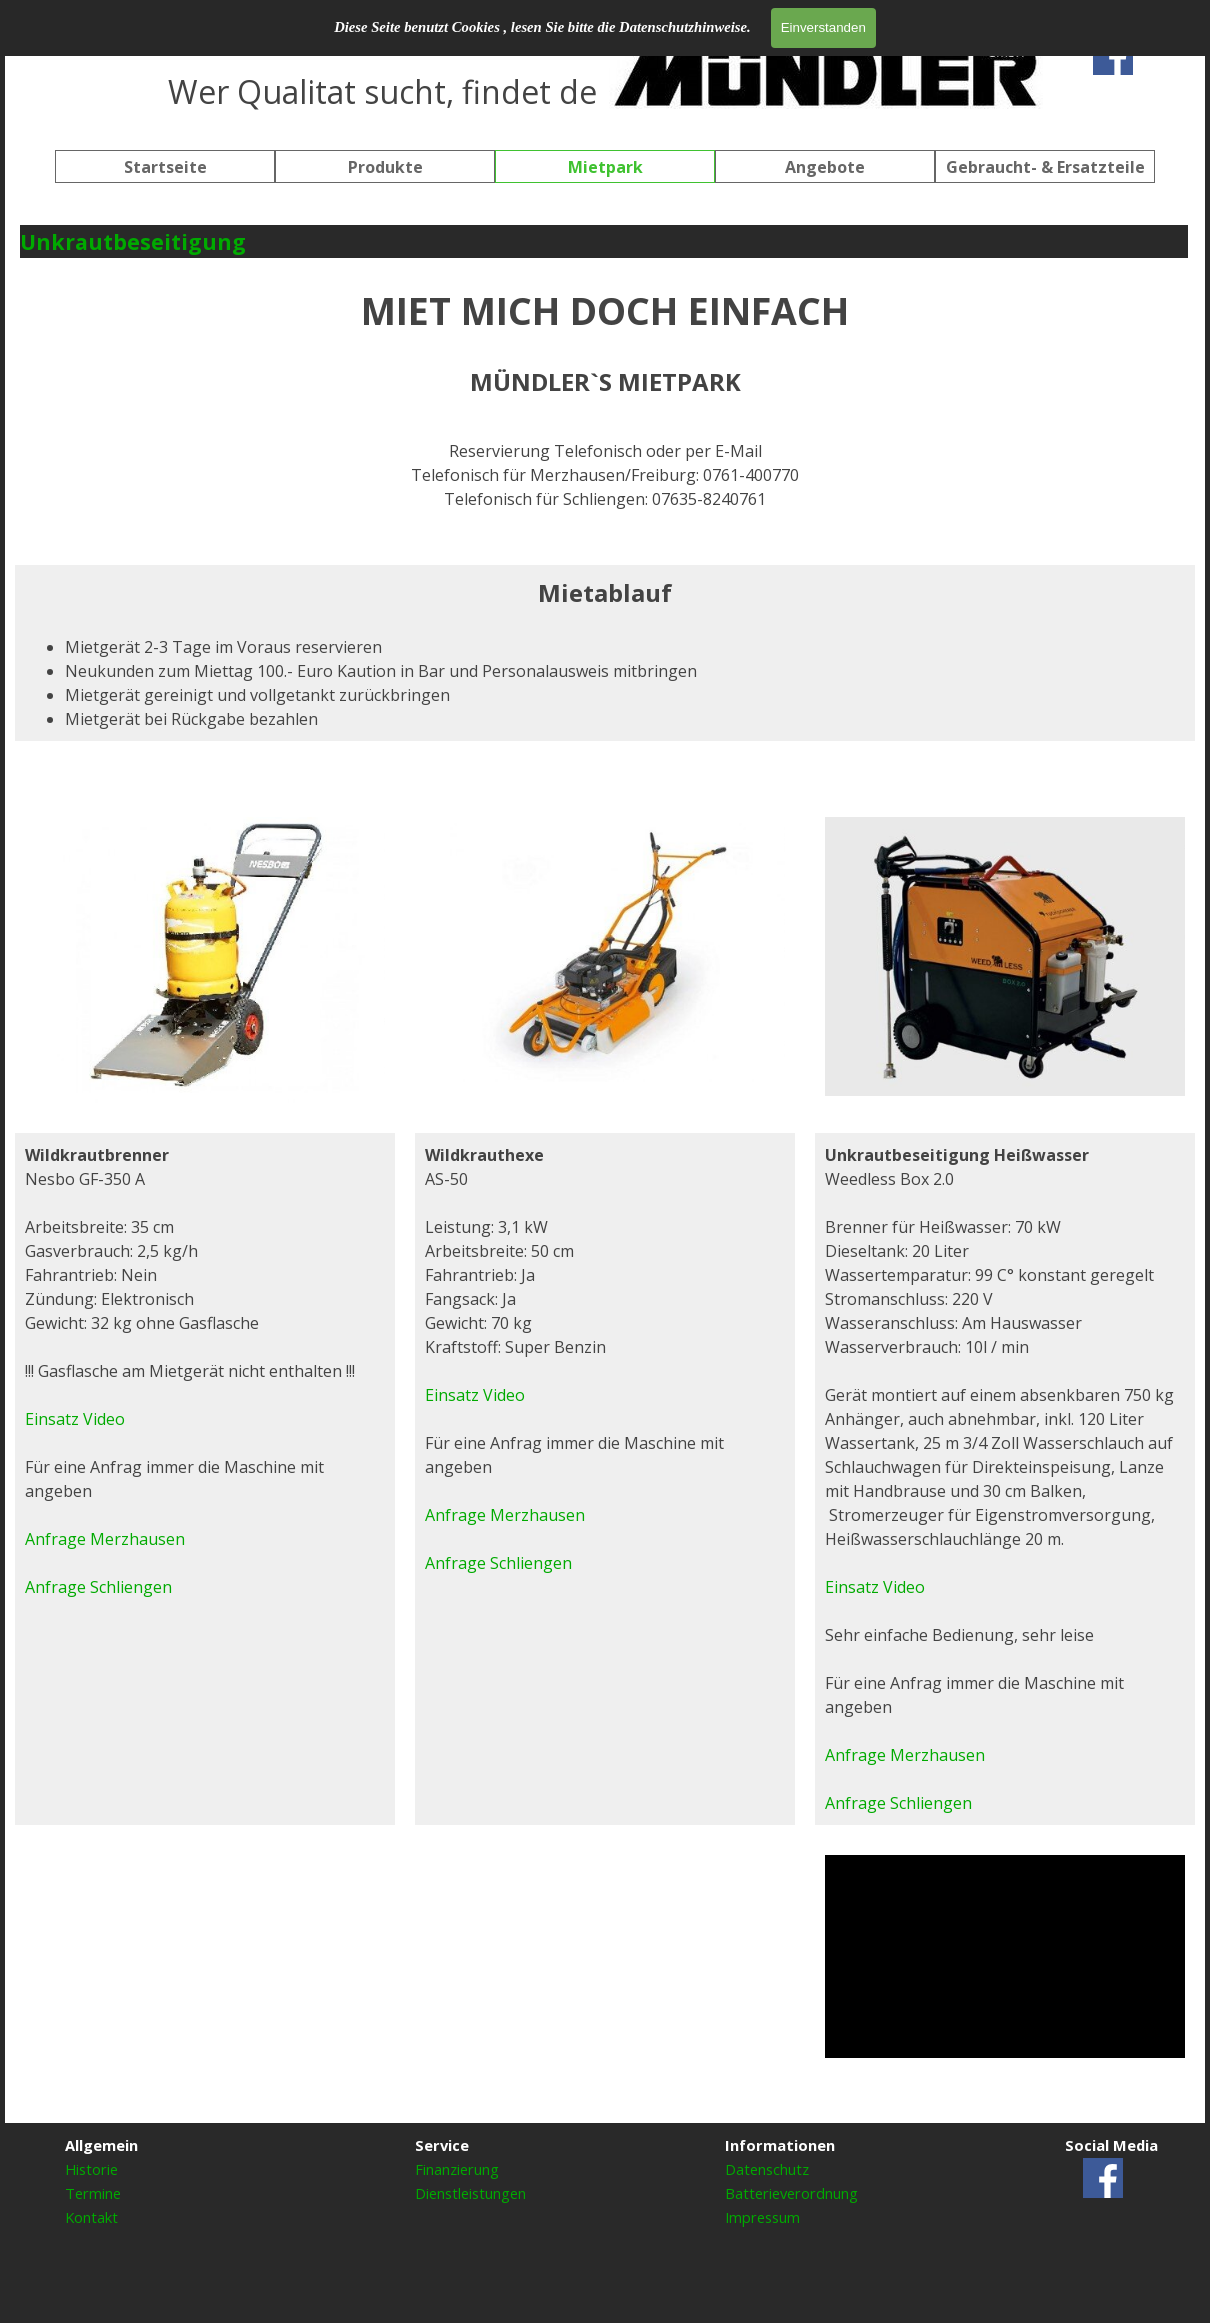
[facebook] (1113, 55)
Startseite (165, 167)
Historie (91, 2169)
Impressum (762, 2217)
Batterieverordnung (791, 2193)
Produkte (385, 167)
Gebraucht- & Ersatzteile (1045, 167)
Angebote (825, 167)
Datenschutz (767, 2169)
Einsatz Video (475, 1395)
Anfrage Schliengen (498, 1563)
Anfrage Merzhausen (505, 1515)
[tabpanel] (605, 70)
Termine (93, 2193)
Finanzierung (457, 2169)
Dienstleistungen (470, 2193)
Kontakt (91, 2217)
